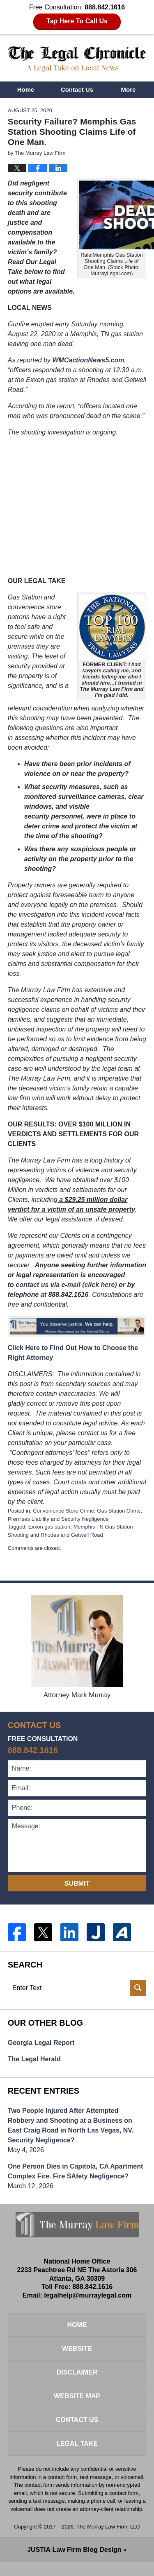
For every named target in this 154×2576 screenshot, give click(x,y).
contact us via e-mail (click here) (66, 1284)
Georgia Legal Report (41, 2042)
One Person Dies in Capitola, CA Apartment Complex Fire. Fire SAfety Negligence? (75, 2171)
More (128, 89)
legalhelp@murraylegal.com (87, 2295)
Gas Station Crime (118, 1511)
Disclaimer (77, 2372)
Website (77, 2348)
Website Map (77, 2396)
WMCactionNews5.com (88, 360)
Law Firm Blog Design (74, 2549)
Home (25, 89)
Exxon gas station (49, 1527)
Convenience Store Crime (63, 1511)
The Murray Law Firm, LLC (108, 2527)
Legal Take (77, 2443)
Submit (77, 1883)
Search (138, 1988)
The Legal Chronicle (77, 59)
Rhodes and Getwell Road (72, 1535)
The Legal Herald (34, 2059)
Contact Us (77, 89)
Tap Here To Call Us (77, 21)
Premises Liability (28, 1519)
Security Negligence (85, 1519)
